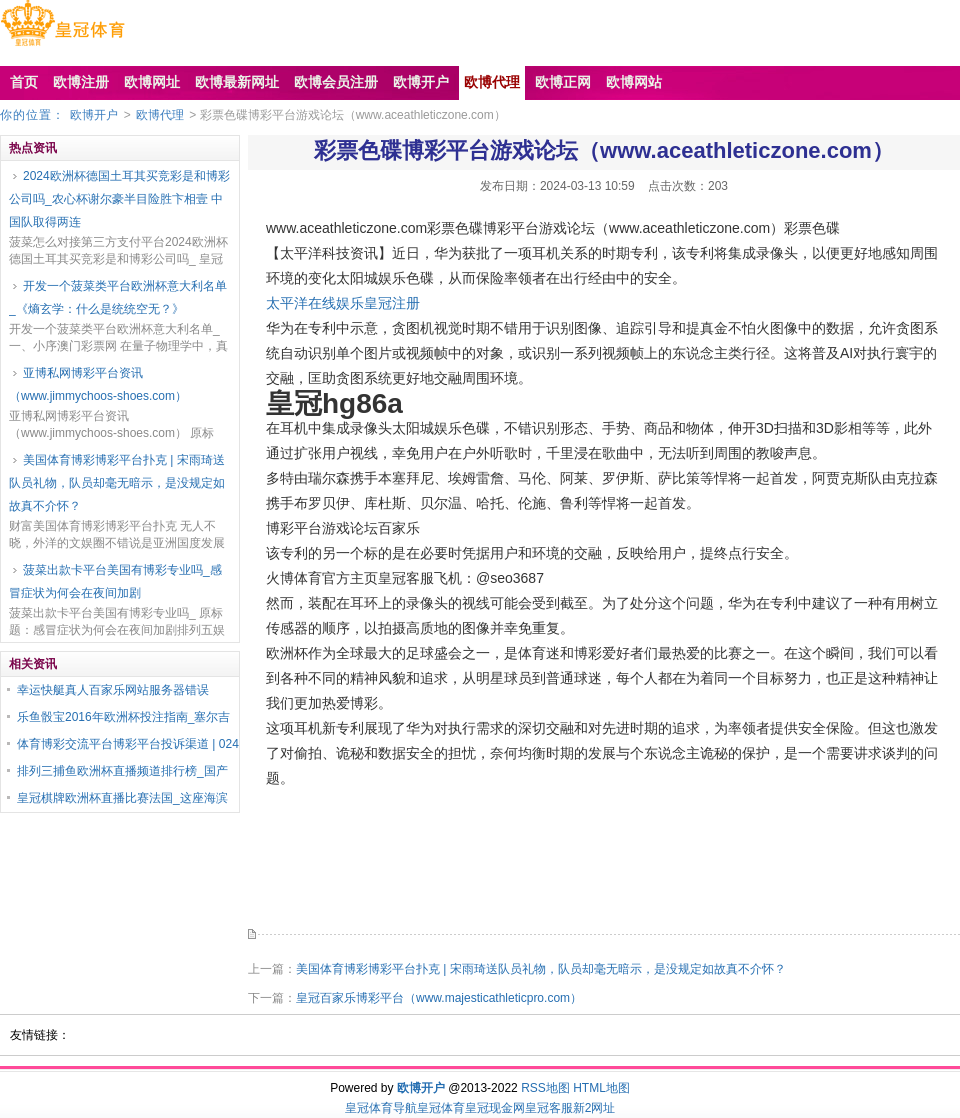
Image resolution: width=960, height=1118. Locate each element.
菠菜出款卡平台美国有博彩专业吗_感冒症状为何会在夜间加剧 (115, 581)
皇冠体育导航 (381, 1108)
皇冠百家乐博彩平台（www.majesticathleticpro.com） (439, 998)
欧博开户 (94, 115)
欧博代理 (160, 115)
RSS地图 (545, 1088)
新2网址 (594, 1108)
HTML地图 (601, 1088)
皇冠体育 (441, 1108)
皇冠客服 (549, 1108)
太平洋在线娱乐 (315, 303)
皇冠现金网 (495, 1108)
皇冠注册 (392, 303)
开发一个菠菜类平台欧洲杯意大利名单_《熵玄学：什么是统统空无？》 (118, 297)
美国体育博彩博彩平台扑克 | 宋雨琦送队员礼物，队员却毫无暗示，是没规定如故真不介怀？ (117, 483)
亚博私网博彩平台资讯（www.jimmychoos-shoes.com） (98, 384)
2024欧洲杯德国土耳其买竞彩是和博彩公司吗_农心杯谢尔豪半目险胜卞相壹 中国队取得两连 (119, 199)
